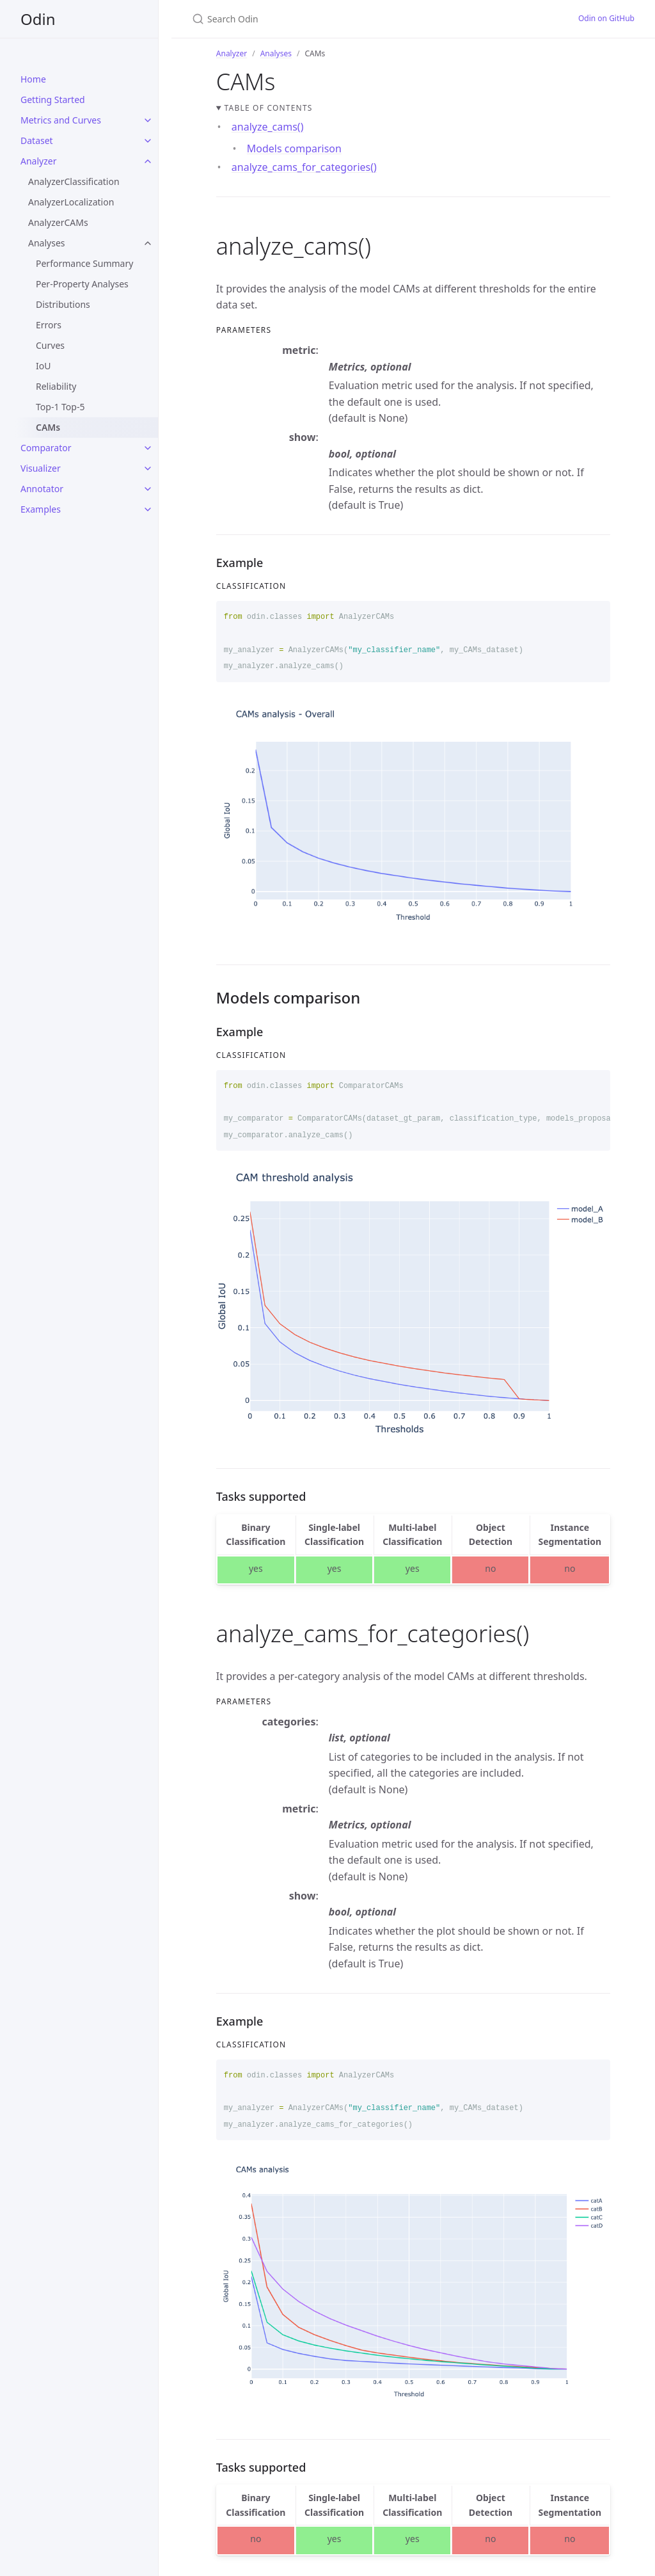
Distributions (63, 304)
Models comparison (294, 148)
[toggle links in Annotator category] (148, 489)
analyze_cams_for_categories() (304, 167)
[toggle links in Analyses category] (148, 243)
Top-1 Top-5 (60, 407)
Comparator (46, 448)
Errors (48, 325)
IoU (43, 366)
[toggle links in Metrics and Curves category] (148, 120)
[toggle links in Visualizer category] (148, 468)
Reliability (56, 386)
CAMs (48, 427)
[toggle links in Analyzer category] (148, 161)
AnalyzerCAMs (58, 222)
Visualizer (40, 468)
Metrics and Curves (60, 120)
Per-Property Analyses (82, 284)
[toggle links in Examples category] (148, 509)
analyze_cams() (268, 127)
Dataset (36, 140)
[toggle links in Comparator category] (148, 448)
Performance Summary (84, 263)
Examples (40, 509)
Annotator (41, 489)
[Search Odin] (342, 19)
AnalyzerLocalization (71, 202)
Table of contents (269, 107)
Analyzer (38, 161)
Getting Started (52, 99)
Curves (50, 345)
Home (33, 79)
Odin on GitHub (606, 18)
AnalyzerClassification (74, 181)
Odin (38, 18)
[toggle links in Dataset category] (148, 141)
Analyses (46, 243)
